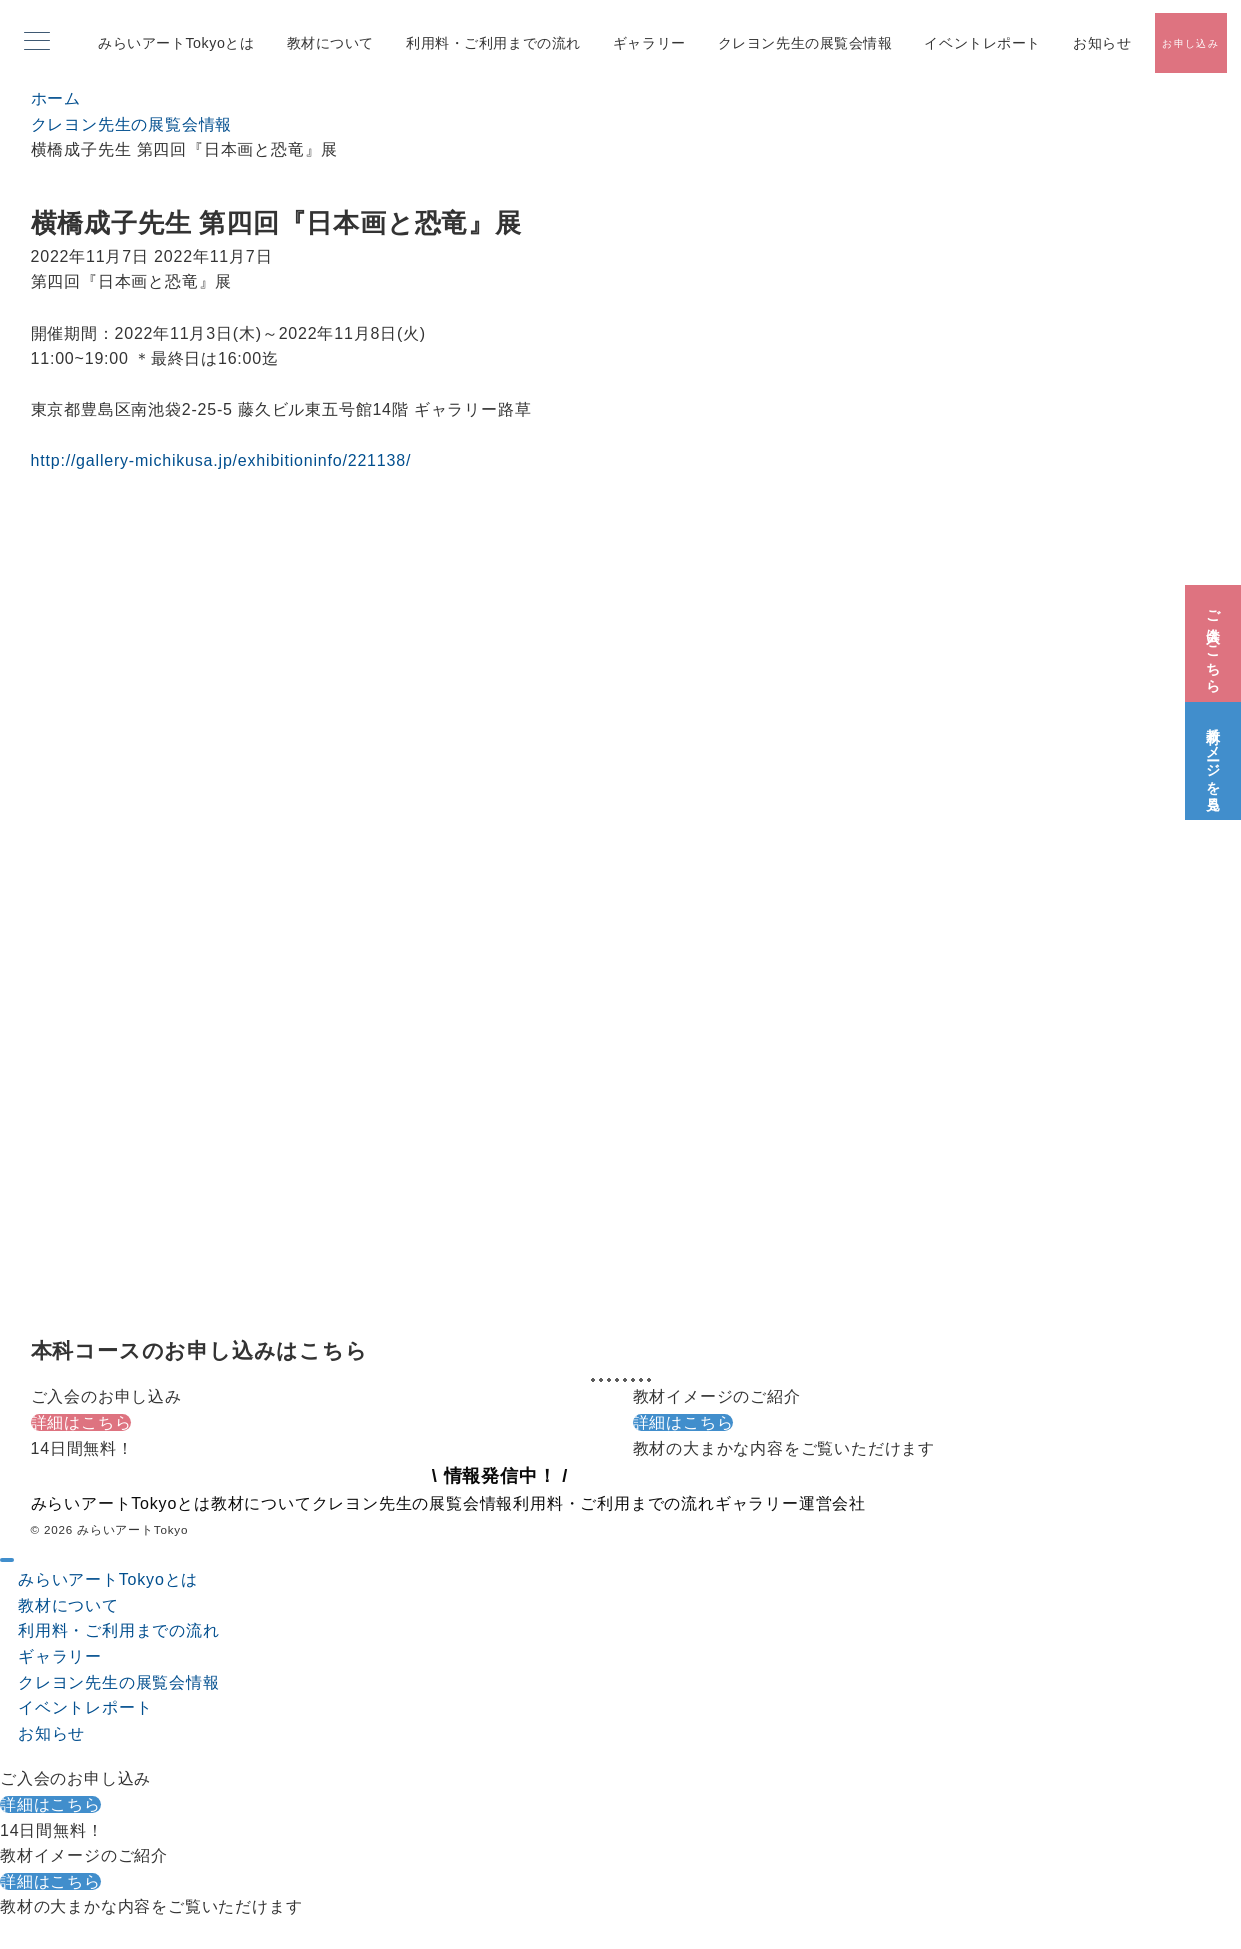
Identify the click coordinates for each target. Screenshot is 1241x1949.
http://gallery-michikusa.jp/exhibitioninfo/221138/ (221, 460)
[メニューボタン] (37, 43)
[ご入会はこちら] (1213, 638)
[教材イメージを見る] (1213, 756)
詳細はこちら (81, 1422)
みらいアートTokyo (132, 1529)
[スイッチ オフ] (1190, 43)
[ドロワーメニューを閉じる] (7, 1560)
